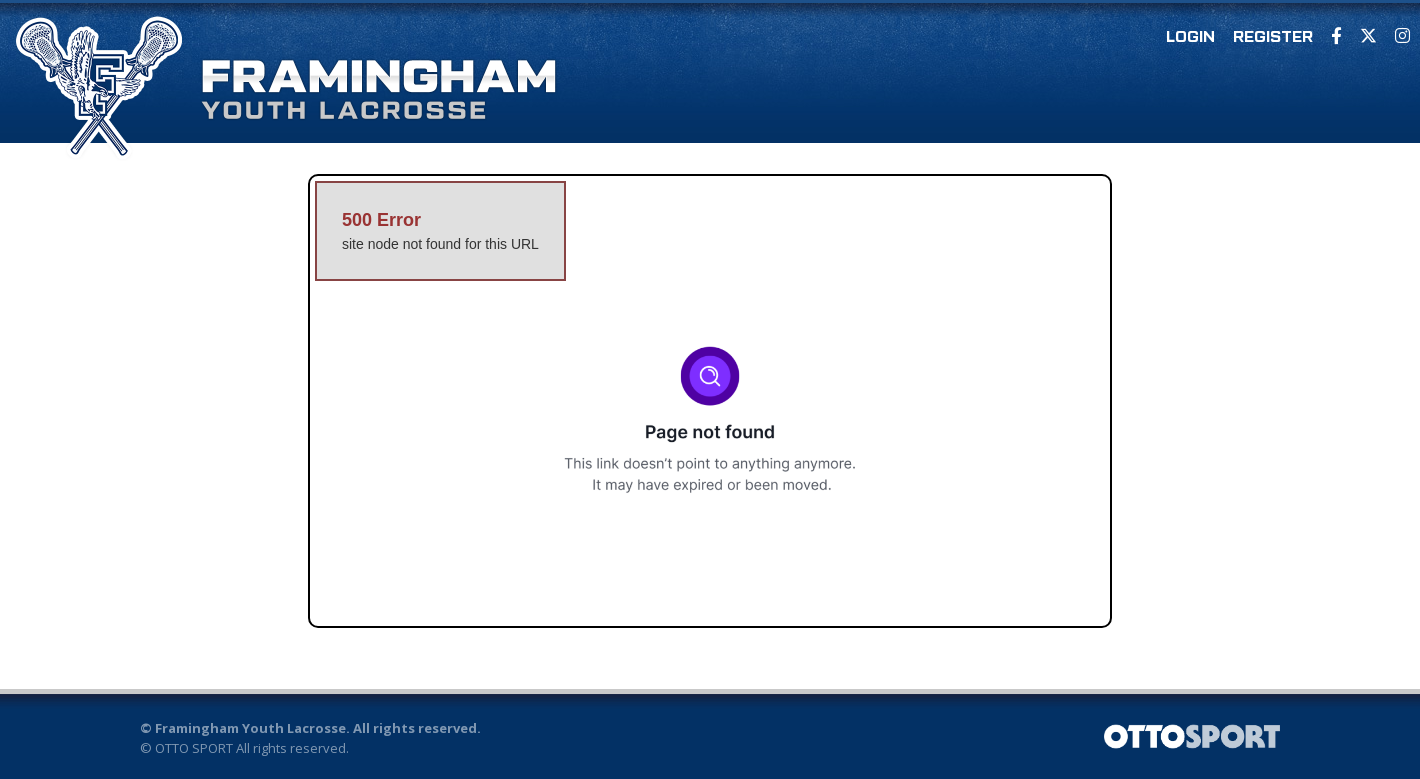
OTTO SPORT (194, 748)
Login (1190, 38)
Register (1273, 38)
